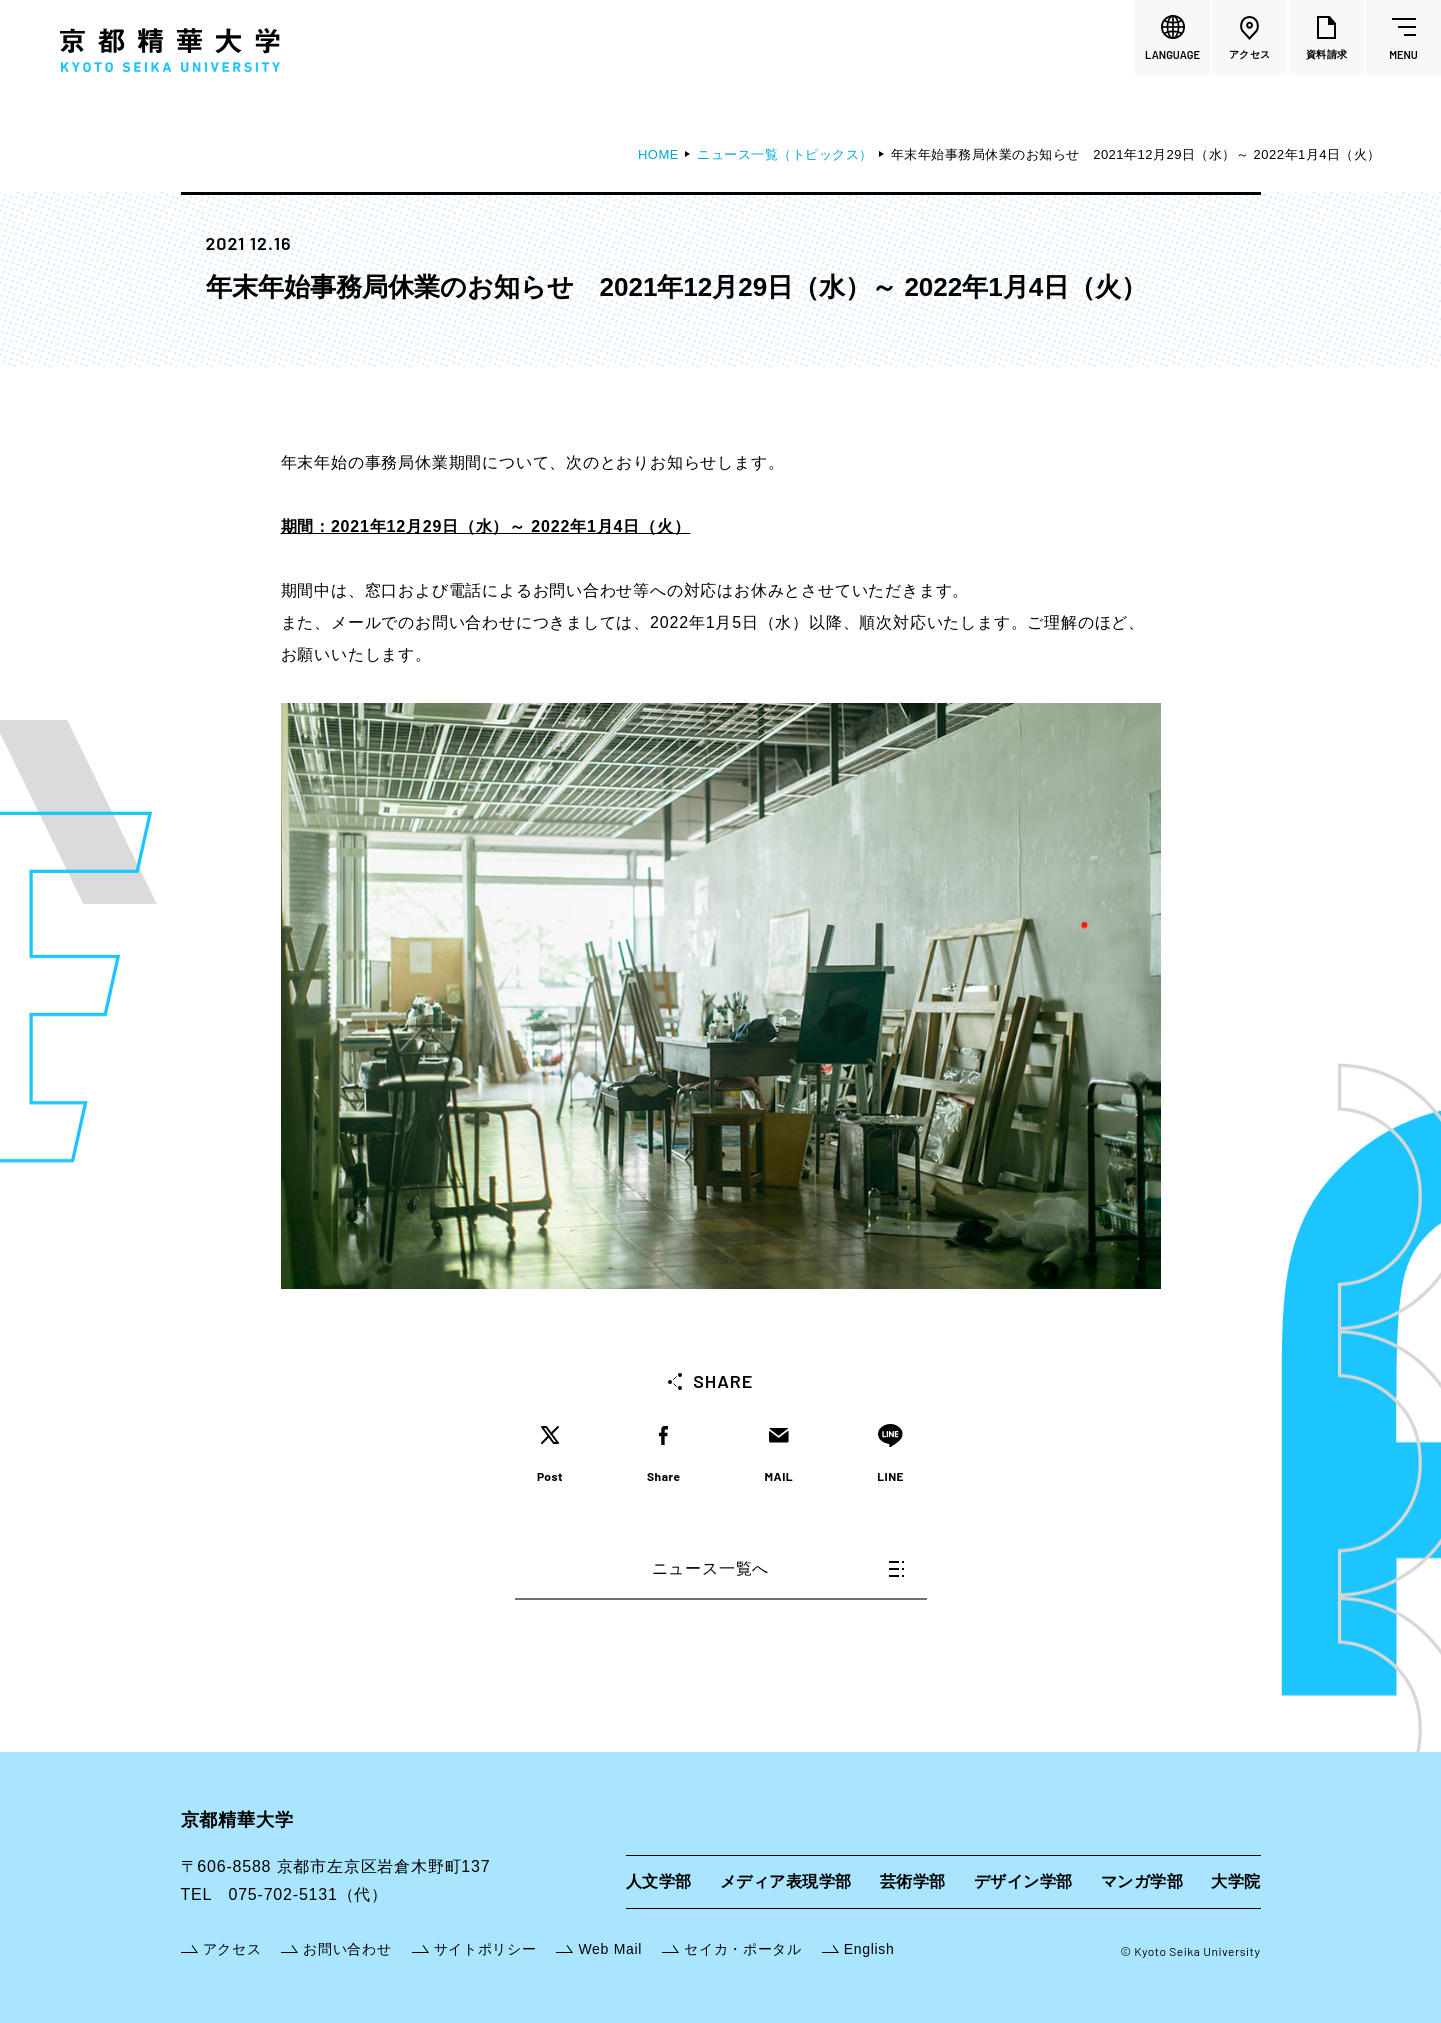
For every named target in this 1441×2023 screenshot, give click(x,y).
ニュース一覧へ (778, 1568)
